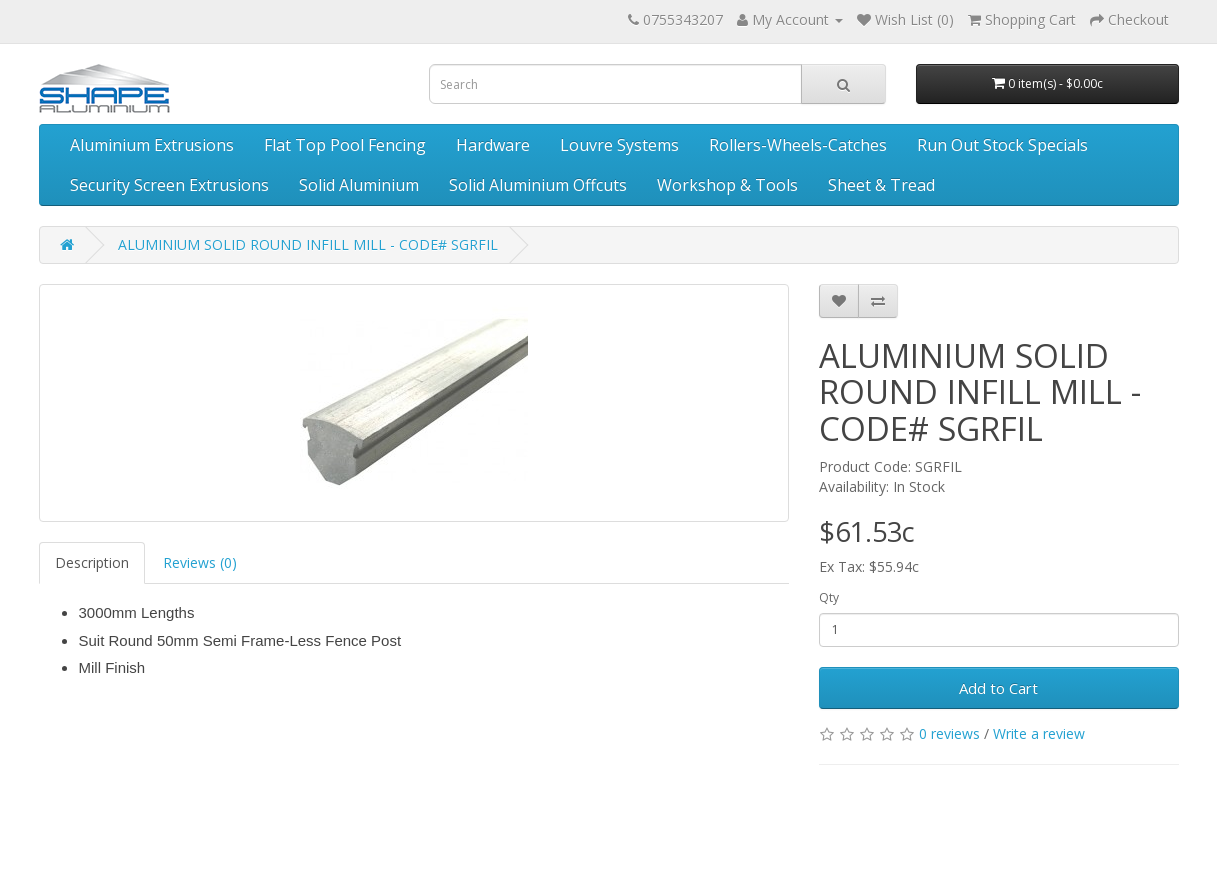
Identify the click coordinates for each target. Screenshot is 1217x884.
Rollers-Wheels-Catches (798, 145)
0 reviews (949, 733)
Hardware (493, 145)
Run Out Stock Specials (1002, 145)
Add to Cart (998, 688)
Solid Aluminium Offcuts (538, 185)
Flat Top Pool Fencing (345, 145)
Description (92, 562)
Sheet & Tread (881, 185)
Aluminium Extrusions (152, 145)
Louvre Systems (619, 145)
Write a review (1039, 733)
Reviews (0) (200, 562)
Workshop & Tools (727, 185)
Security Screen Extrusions (169, 185)
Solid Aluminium (359, 185)
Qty (829, 597)
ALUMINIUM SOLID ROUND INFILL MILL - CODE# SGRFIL (308, 244)
